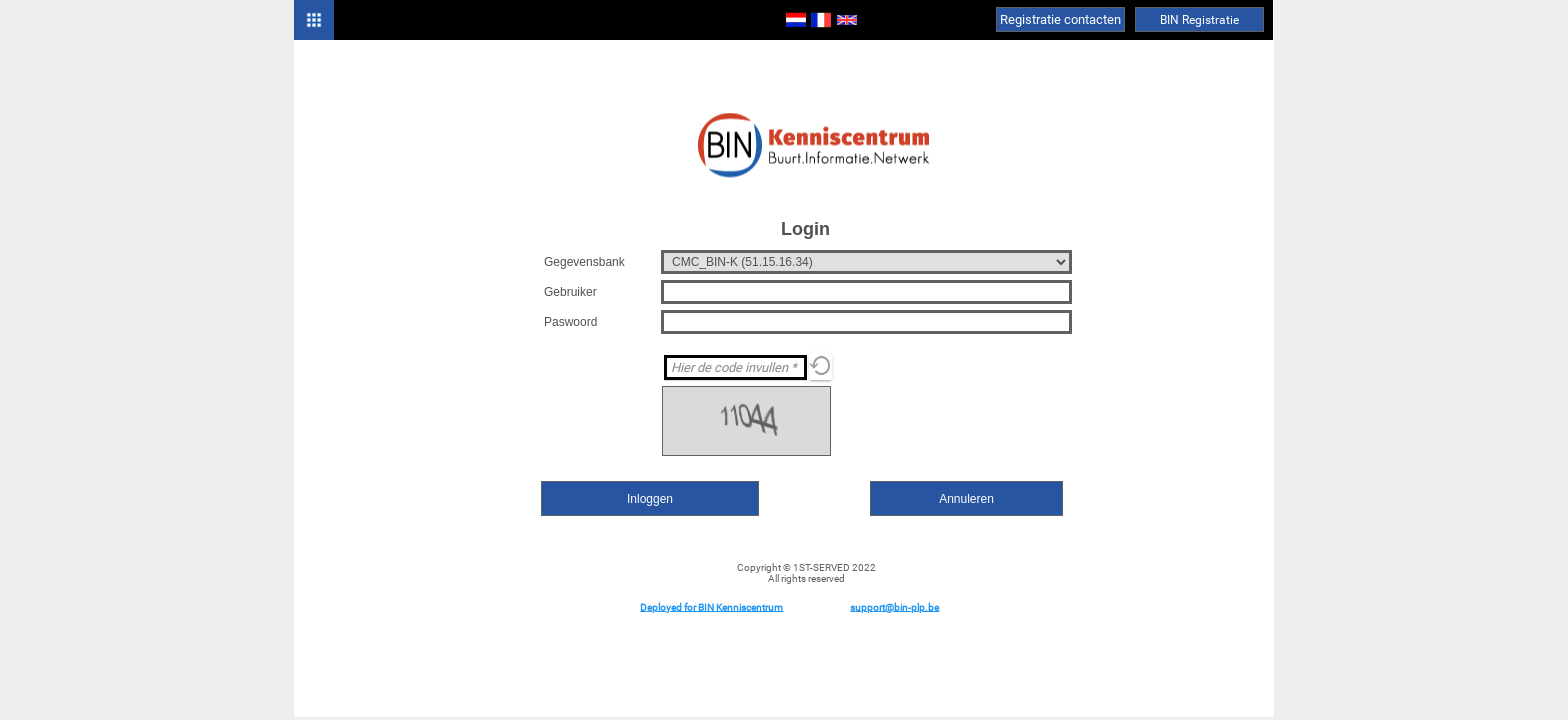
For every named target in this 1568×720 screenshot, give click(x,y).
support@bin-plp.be (894, 606)
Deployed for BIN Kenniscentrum (711, 606)
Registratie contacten (1060, 19)
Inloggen (650, 499)
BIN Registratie (1199, 20)
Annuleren (966, 499)
